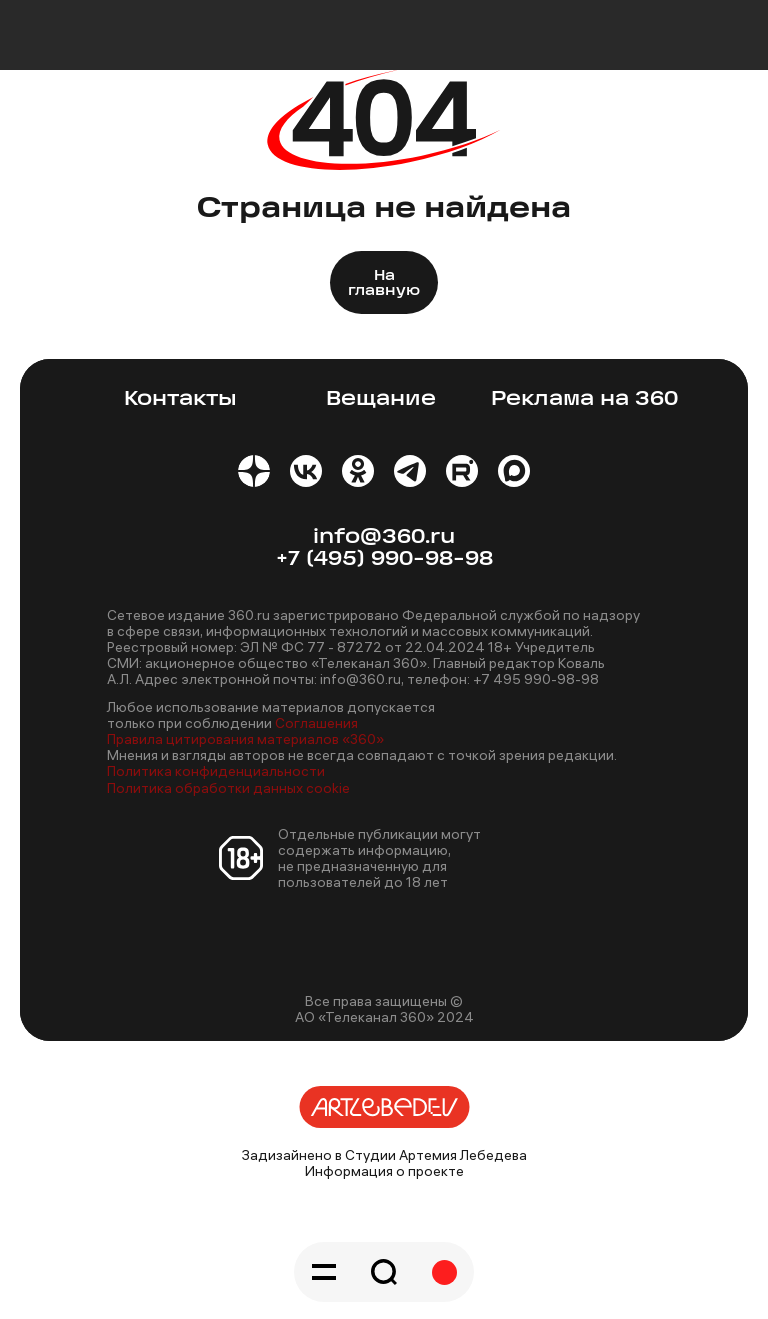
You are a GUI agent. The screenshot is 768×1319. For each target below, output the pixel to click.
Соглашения (316, 723)
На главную (384, 284)
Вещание (381, 399)
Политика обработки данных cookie (228, 788)
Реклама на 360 (584, 399)
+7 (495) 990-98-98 (384, 559)
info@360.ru (384, 537)
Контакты (180, 399)
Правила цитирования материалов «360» (245, 739)
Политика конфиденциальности (216, 771)
